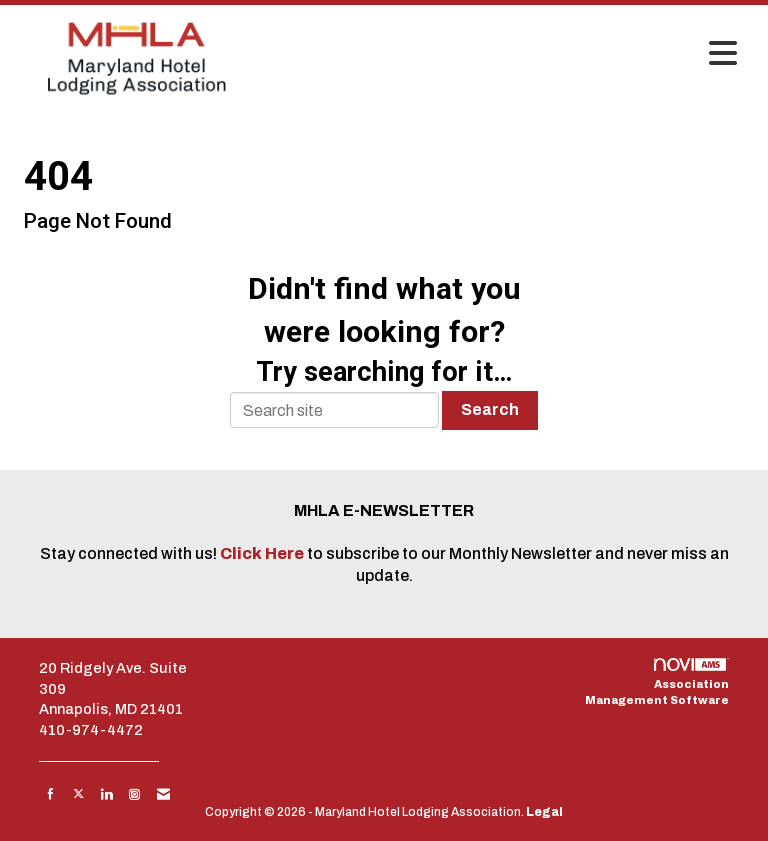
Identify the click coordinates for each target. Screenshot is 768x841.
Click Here (263, 553)
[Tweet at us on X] (78, 794)
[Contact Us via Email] (163, 794)
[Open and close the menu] (503, 55)
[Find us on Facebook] (50, 794)
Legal (544, 812)
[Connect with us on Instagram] (134, 794)
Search (490, 409)
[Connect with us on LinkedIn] (106, 794)
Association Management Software (657, 682)
